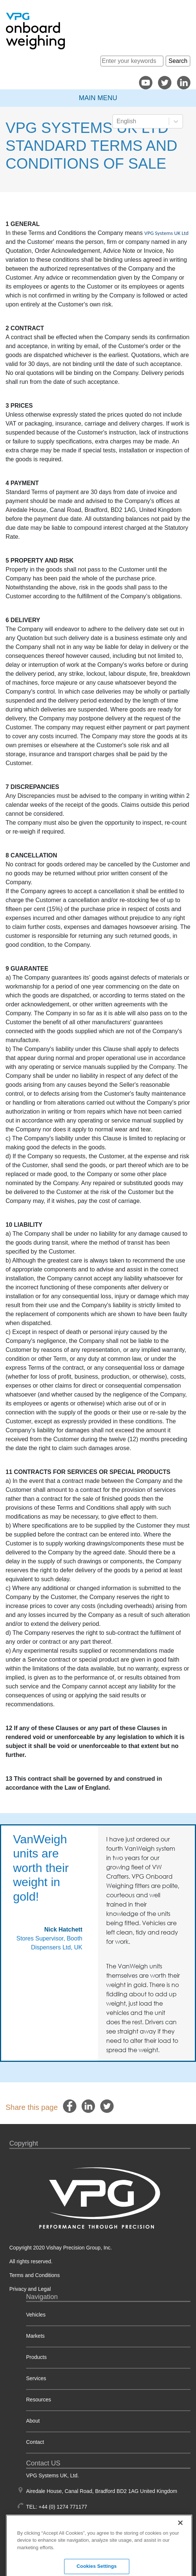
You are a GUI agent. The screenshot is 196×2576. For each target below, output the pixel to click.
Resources (38, 2400)
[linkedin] (88, 2106)
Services (36, 2378)
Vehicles (35, 2315)
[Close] (180, 2549)
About (33, 2421)
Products (36, 2357)
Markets (35, 2336)
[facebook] (69, 2106)
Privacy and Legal (30, 2289)
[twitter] (107, 2106)
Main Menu (98, 98)
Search (177, 61)
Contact (35, 2442)
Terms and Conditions (34, 2275)
